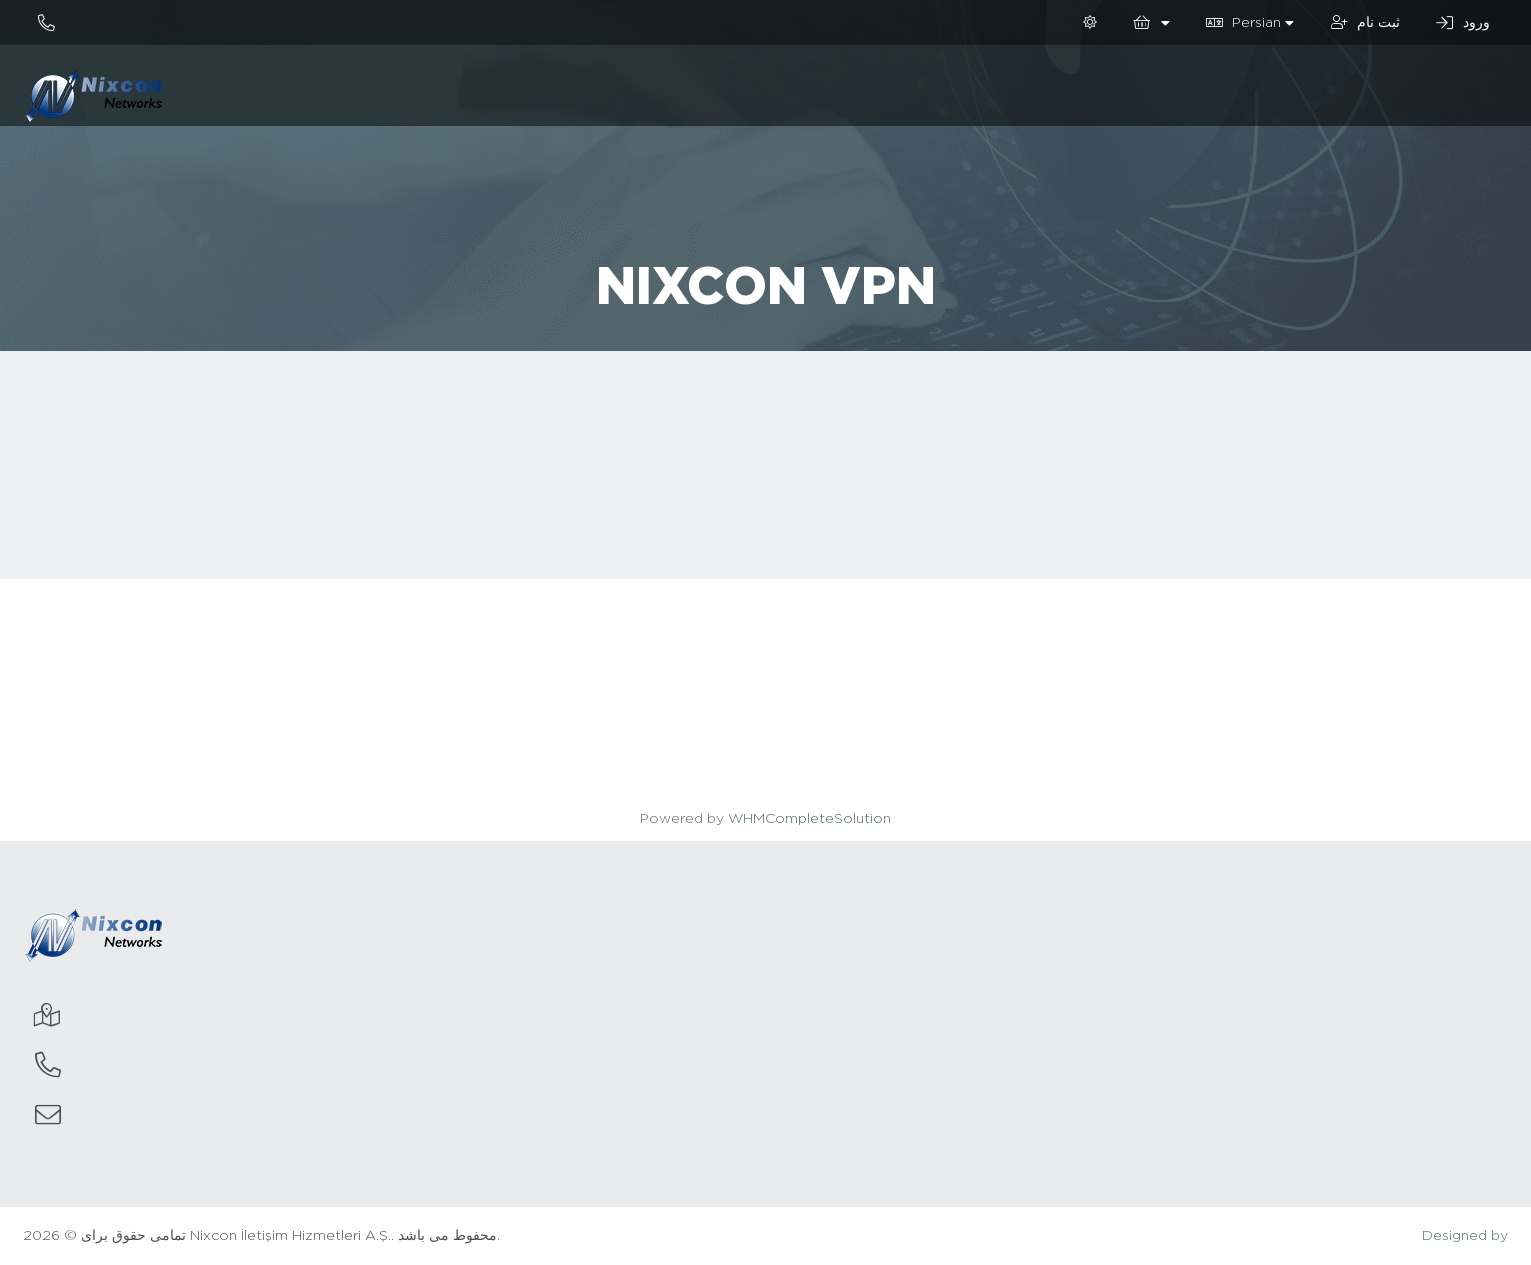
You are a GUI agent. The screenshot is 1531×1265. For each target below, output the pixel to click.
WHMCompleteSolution (809, 819)
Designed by (1465, 1236)
